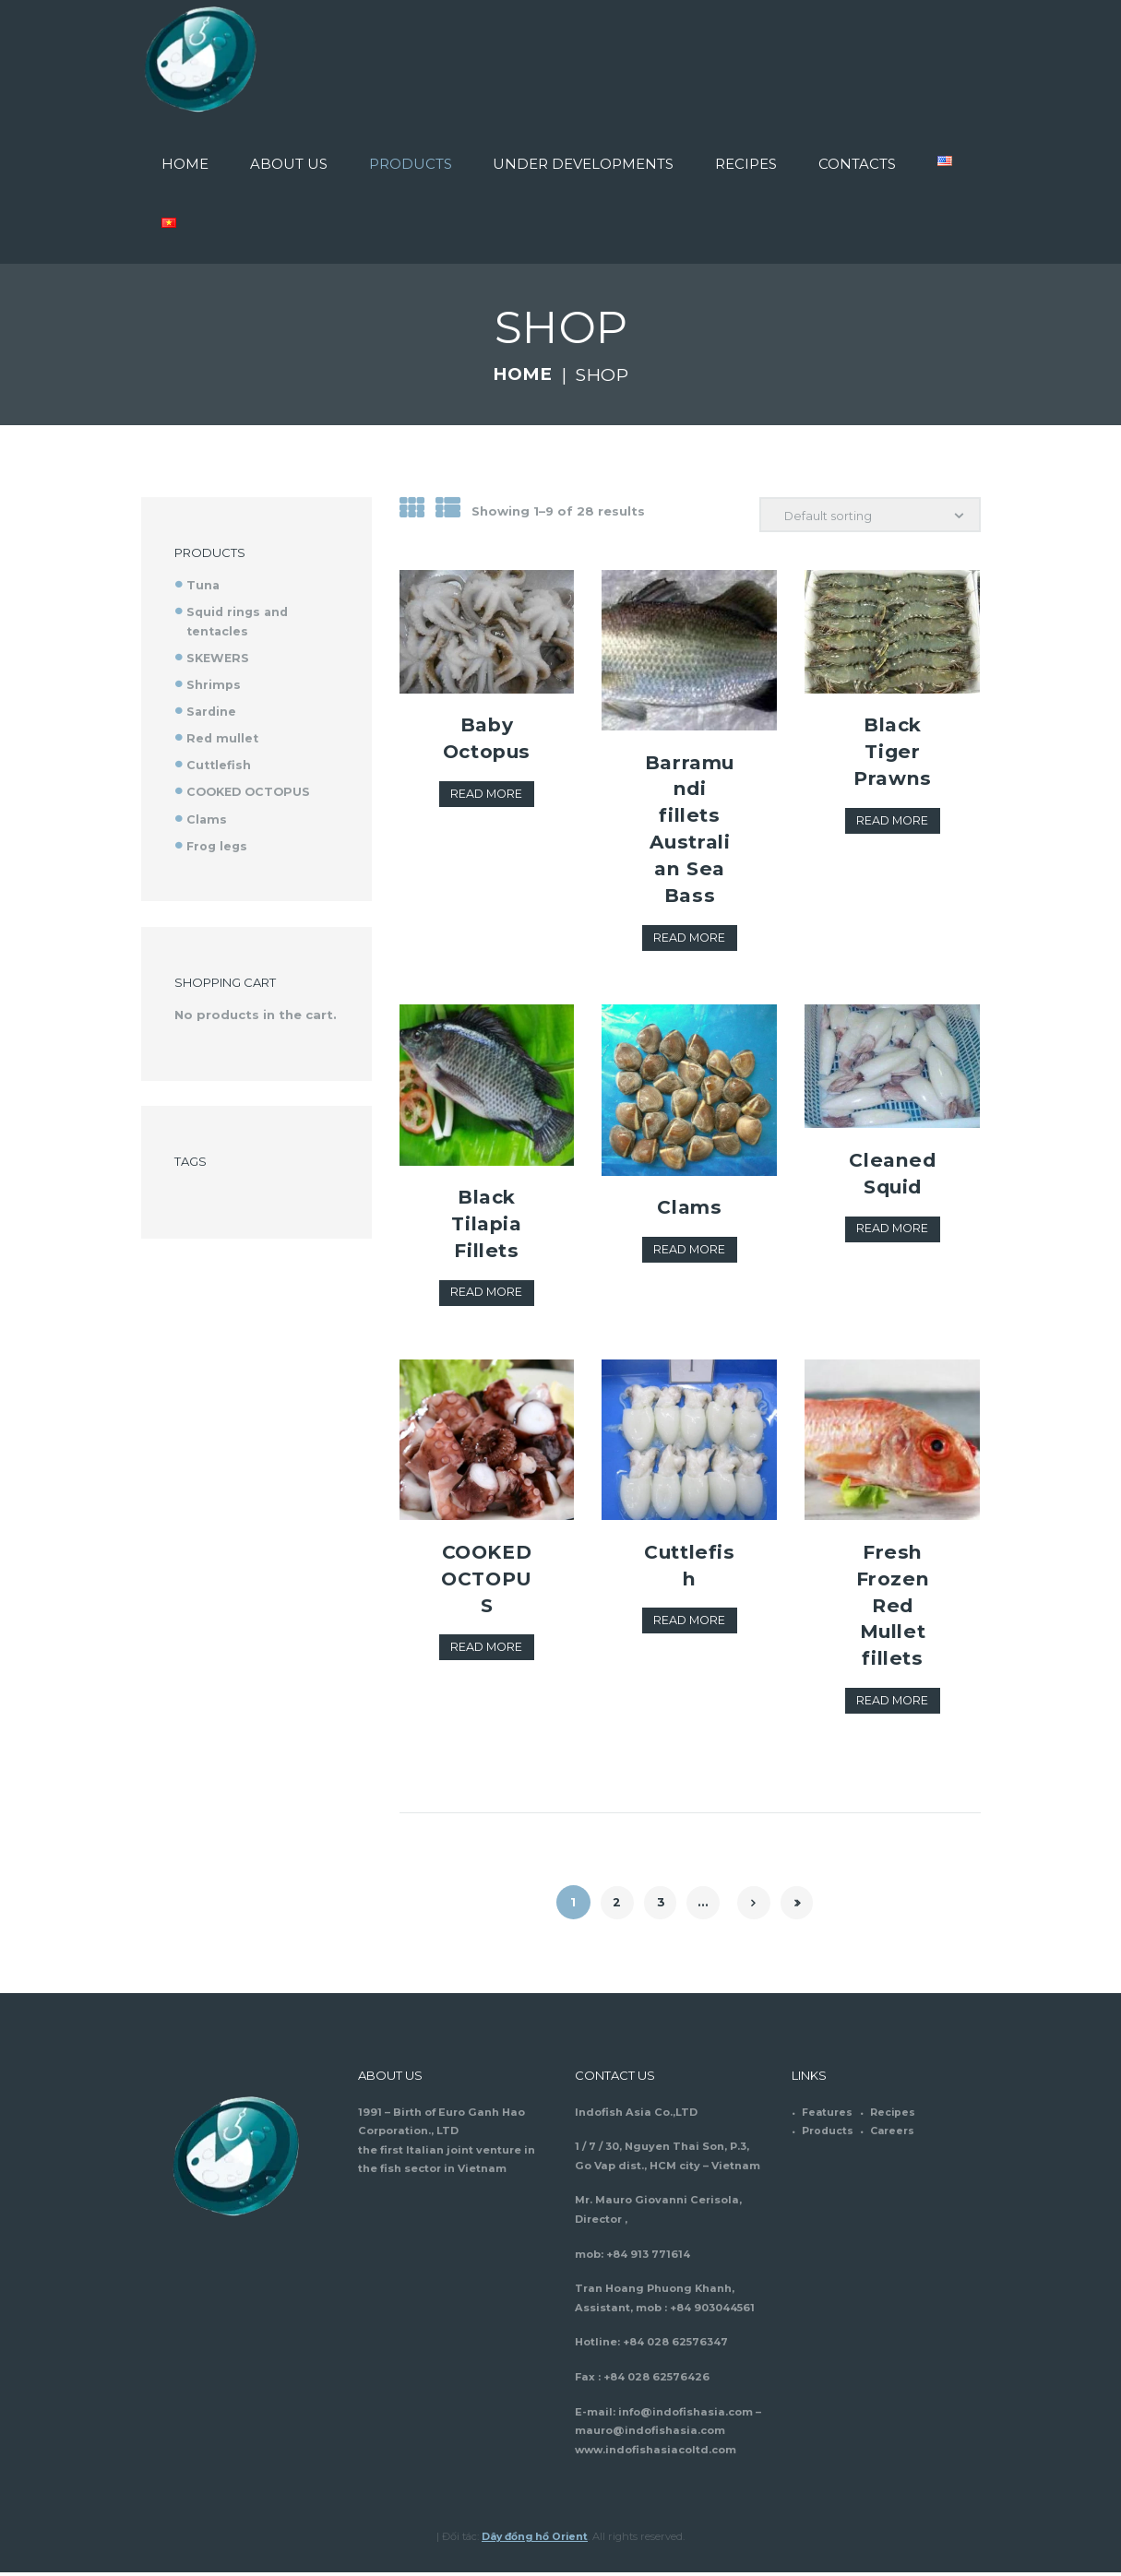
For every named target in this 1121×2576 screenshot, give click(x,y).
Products (828, 2135)
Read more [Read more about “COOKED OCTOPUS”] (486, 1677)
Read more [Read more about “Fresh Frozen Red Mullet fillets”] (892, 1704)
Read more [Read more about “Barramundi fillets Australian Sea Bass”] (689, 939)
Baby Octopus (487, 752)
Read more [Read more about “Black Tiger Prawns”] (892, 821)
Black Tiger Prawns (893, 752)
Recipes (893, 2115)
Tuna (203, 584)
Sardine (212, 710)
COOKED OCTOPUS (487, 1594)
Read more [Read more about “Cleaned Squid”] (892, 1231)
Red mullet (223, 737)
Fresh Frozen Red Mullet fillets (893, 1607)
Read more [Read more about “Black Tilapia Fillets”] (486, 1295)
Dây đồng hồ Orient (535, 2540)
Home (522, 374)
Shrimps (214, 683)
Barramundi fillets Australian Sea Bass (689, 829)
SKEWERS (219, 656)
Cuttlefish (689, 1567)
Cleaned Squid (892, 1174)
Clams (689, 1209)
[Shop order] (869, 515)
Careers (893, 2135)
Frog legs (218, 843)
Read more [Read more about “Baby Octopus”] (486, 822)
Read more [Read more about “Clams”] (689, 1251)
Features (827, 2115)
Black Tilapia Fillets (486, 1224)
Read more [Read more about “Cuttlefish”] (689, 1624)
